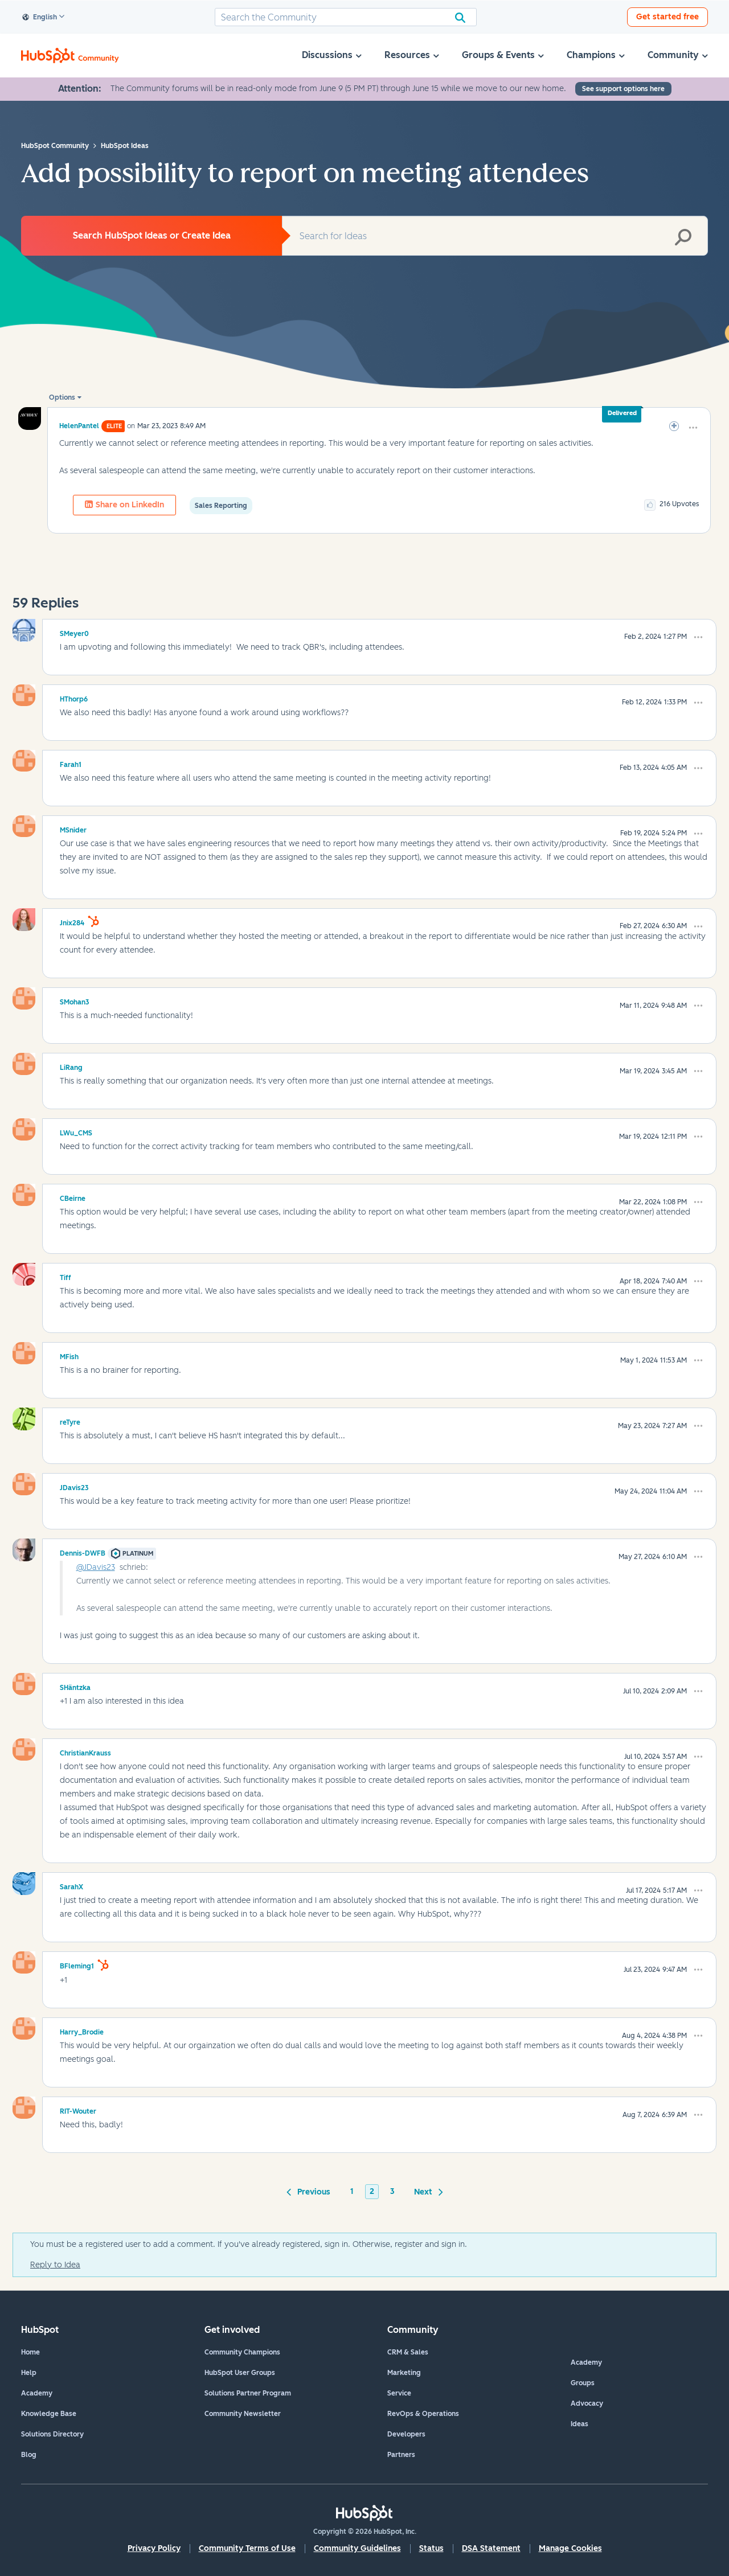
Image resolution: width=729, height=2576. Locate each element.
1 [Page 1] (352, 2191)
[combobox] (346, 17)
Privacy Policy (154, 2548)
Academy (36, 2393)
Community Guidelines (357, 2548)
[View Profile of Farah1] (70, 763)
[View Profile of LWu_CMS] (76, 1131)
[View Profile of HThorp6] (74, 697)
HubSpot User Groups (239, 2373)
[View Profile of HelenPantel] (79, 425)
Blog (28, 2455)
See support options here (623, 89)
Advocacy (587, 2403)
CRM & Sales (407, 2352)
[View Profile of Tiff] (65, 1276)
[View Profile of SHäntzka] (75, 1686)
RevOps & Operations (423, 2414)
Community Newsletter (242, 2414)
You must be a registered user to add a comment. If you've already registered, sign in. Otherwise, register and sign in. (248, 2244)
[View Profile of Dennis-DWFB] (82, 1551)
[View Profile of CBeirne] (72, 1197)
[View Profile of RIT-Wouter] (78, 2109)
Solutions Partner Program (247, 2393)
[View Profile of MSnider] (73, 828)
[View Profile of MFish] (69, 1355)
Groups (583, 2383)
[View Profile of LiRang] (71, 1066)
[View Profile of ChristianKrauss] (85, 1751)
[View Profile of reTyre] (70, 1421)
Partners (401, 2455)
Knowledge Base (48, 2414)
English (40, 17)
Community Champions (242, 2352)
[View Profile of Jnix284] (72, 921)
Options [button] (62, 397)
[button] (693, 428)
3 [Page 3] (392, 2191)
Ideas (579, 2424)
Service (399, 2393)
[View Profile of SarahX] (71, 1885)
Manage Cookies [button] (570, 2548)
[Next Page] (427, 2191)
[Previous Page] (310, 2191)
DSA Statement (491, 2548)
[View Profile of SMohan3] (74, 1000)
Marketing (404, 2373)
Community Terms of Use (247, 2548)
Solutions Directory (52, 2434)
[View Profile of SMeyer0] (74, 632)
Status (431, 2548)
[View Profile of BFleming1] (77, 1964)
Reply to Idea (55, 2265)
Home (30, 2352)
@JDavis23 (95, 1567)
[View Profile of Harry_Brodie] (82, 2030)
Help (28, 2373)
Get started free (667, 17)
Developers (406, 2434)
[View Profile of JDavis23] (74, 1486)
